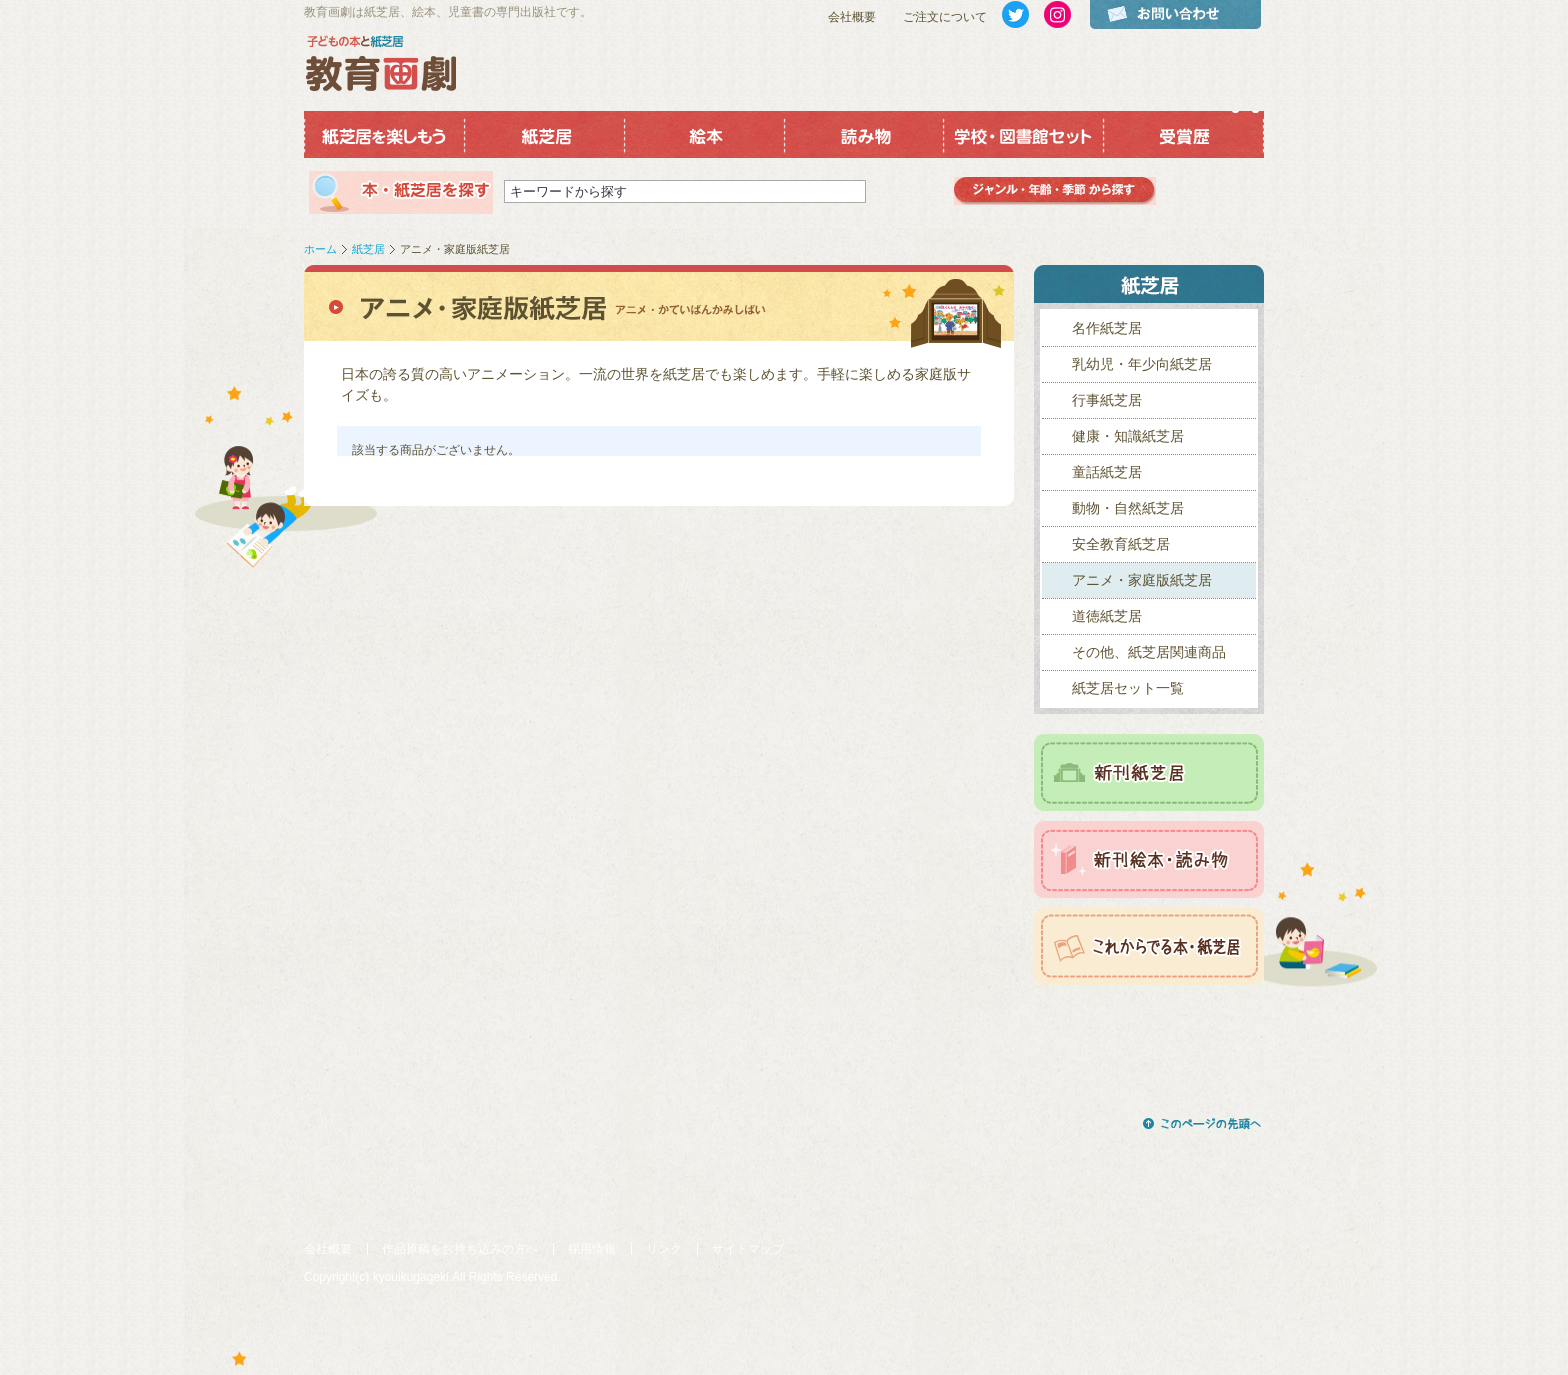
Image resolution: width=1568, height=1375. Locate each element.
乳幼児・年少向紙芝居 (1142, 364)
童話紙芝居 (1107, 472)
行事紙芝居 (1107, 400)
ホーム (320, 249)
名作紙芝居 (1107, 328)
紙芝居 (368, 249)
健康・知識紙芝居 (1128, 436)
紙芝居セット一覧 (1128, 688)
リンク (664, 1249)
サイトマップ (748, 1249)
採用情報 (592, 1249)
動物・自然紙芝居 (1128, 508)
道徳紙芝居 (1107, 616)
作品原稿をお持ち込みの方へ (460, 1249)
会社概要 (852, 17)
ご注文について (945, 17)
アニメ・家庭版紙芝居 (1142, 580)
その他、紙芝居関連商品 (1149, 652)
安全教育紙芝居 (1121, 544)
